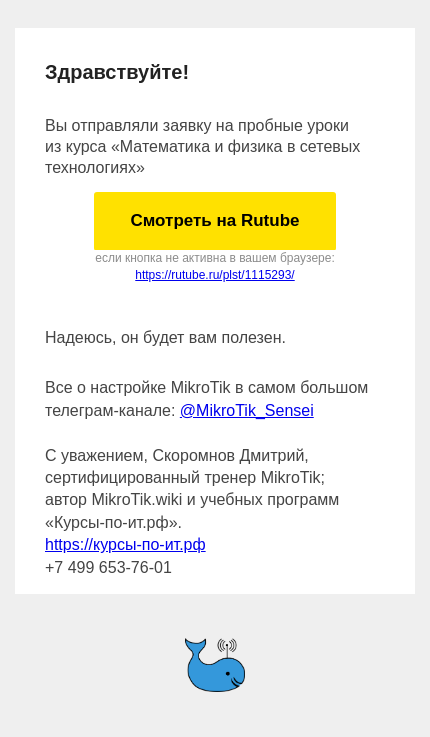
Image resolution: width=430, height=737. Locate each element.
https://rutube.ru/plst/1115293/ (214, 275)
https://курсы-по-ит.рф (125, 544)
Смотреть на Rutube (214, 220)
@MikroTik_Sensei (247, 410)
